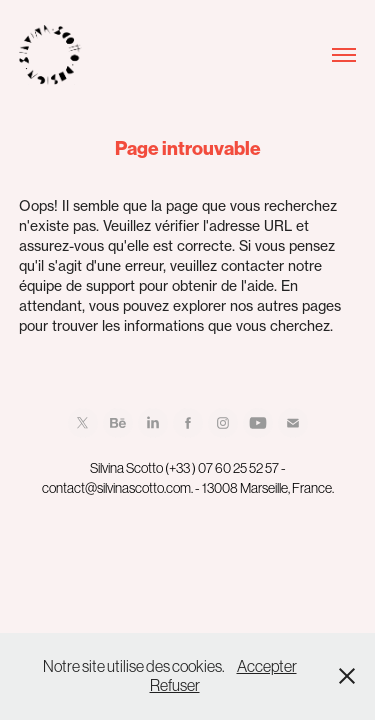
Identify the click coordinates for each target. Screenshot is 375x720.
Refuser (175, 685)
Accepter (267, 666)
